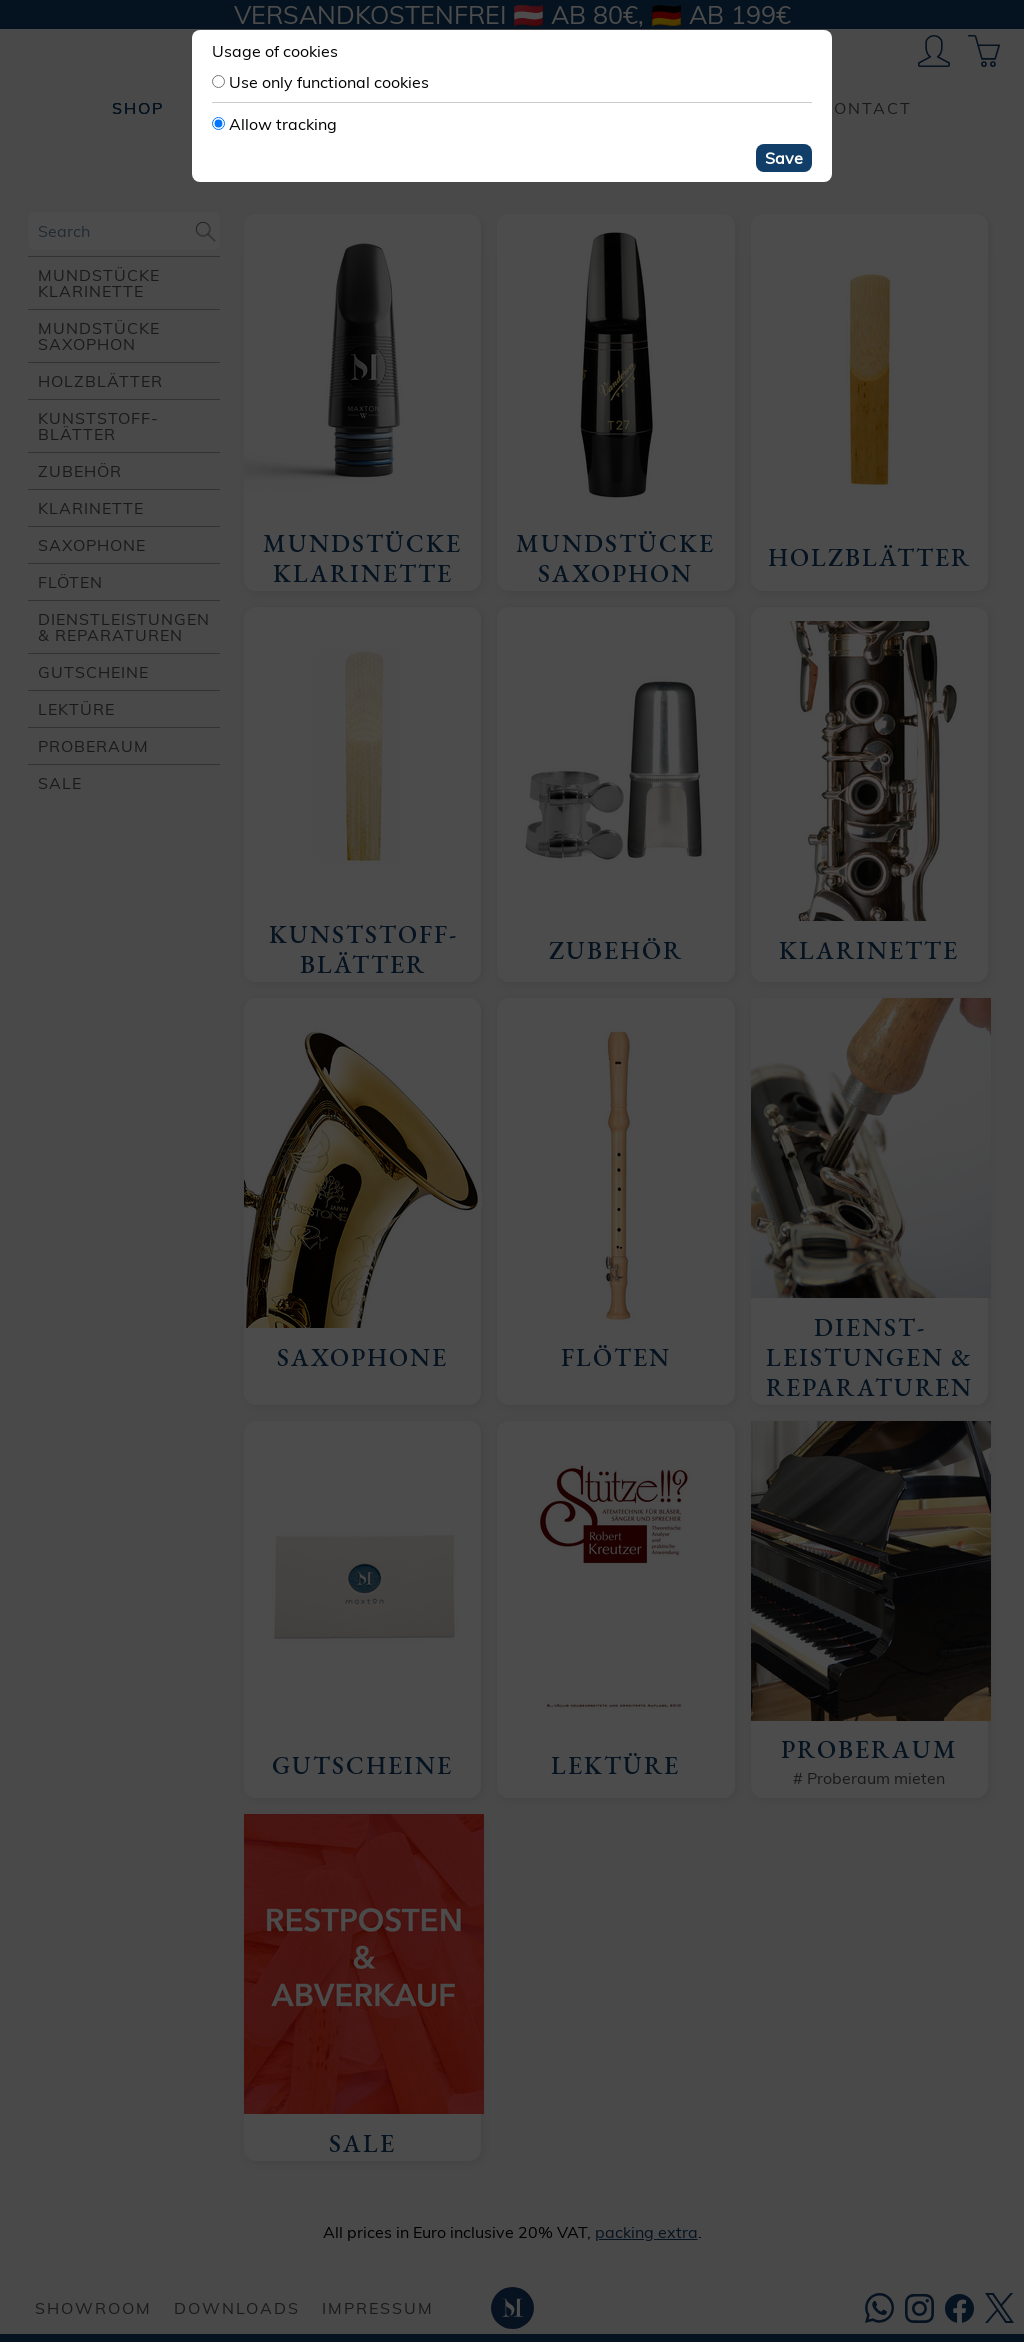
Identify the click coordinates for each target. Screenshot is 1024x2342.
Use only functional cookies (329, 82)
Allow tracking (283, 124)
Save (784, 158)
